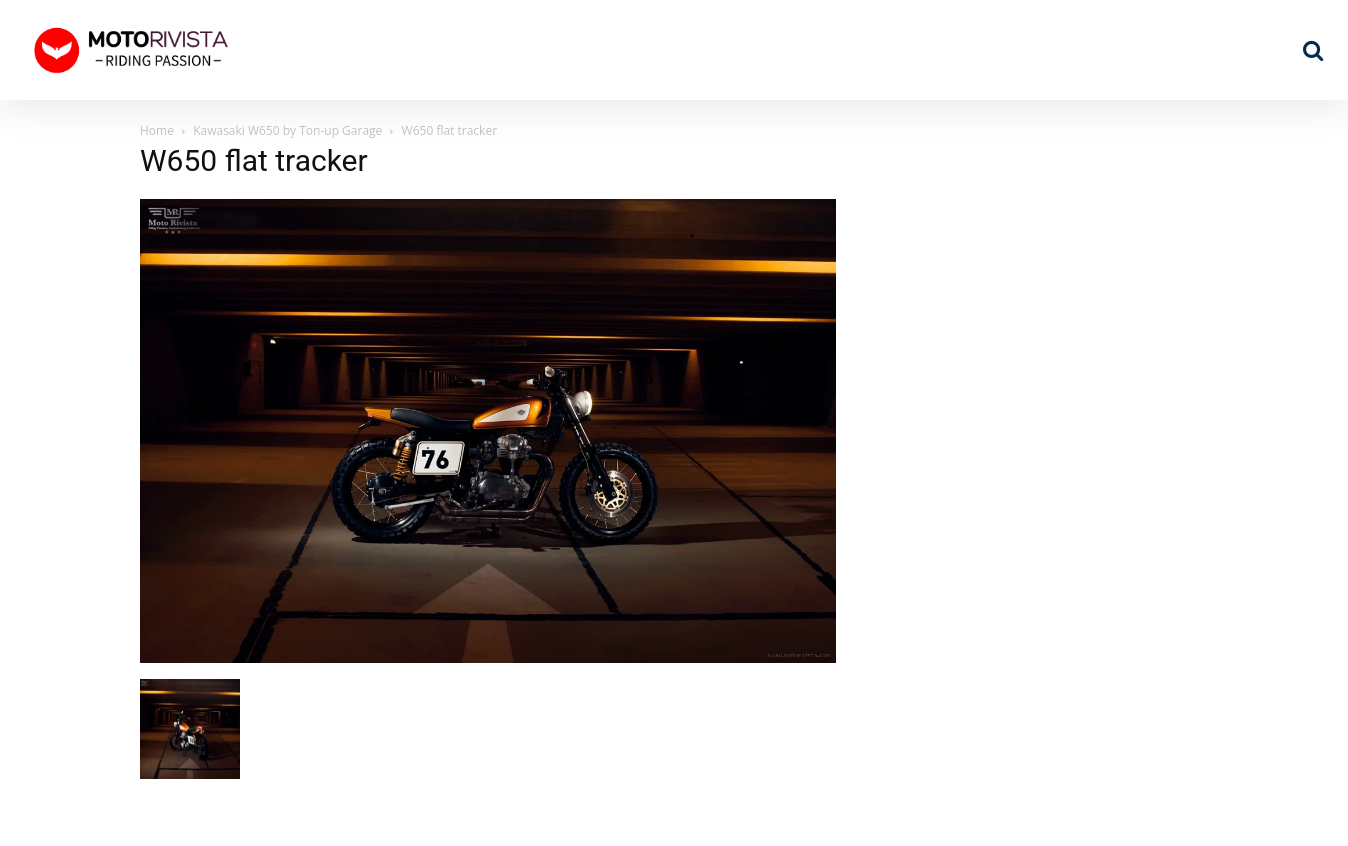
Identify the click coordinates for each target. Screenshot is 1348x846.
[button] (1313, 50)
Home (157, 130)
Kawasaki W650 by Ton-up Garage (287, 130)
